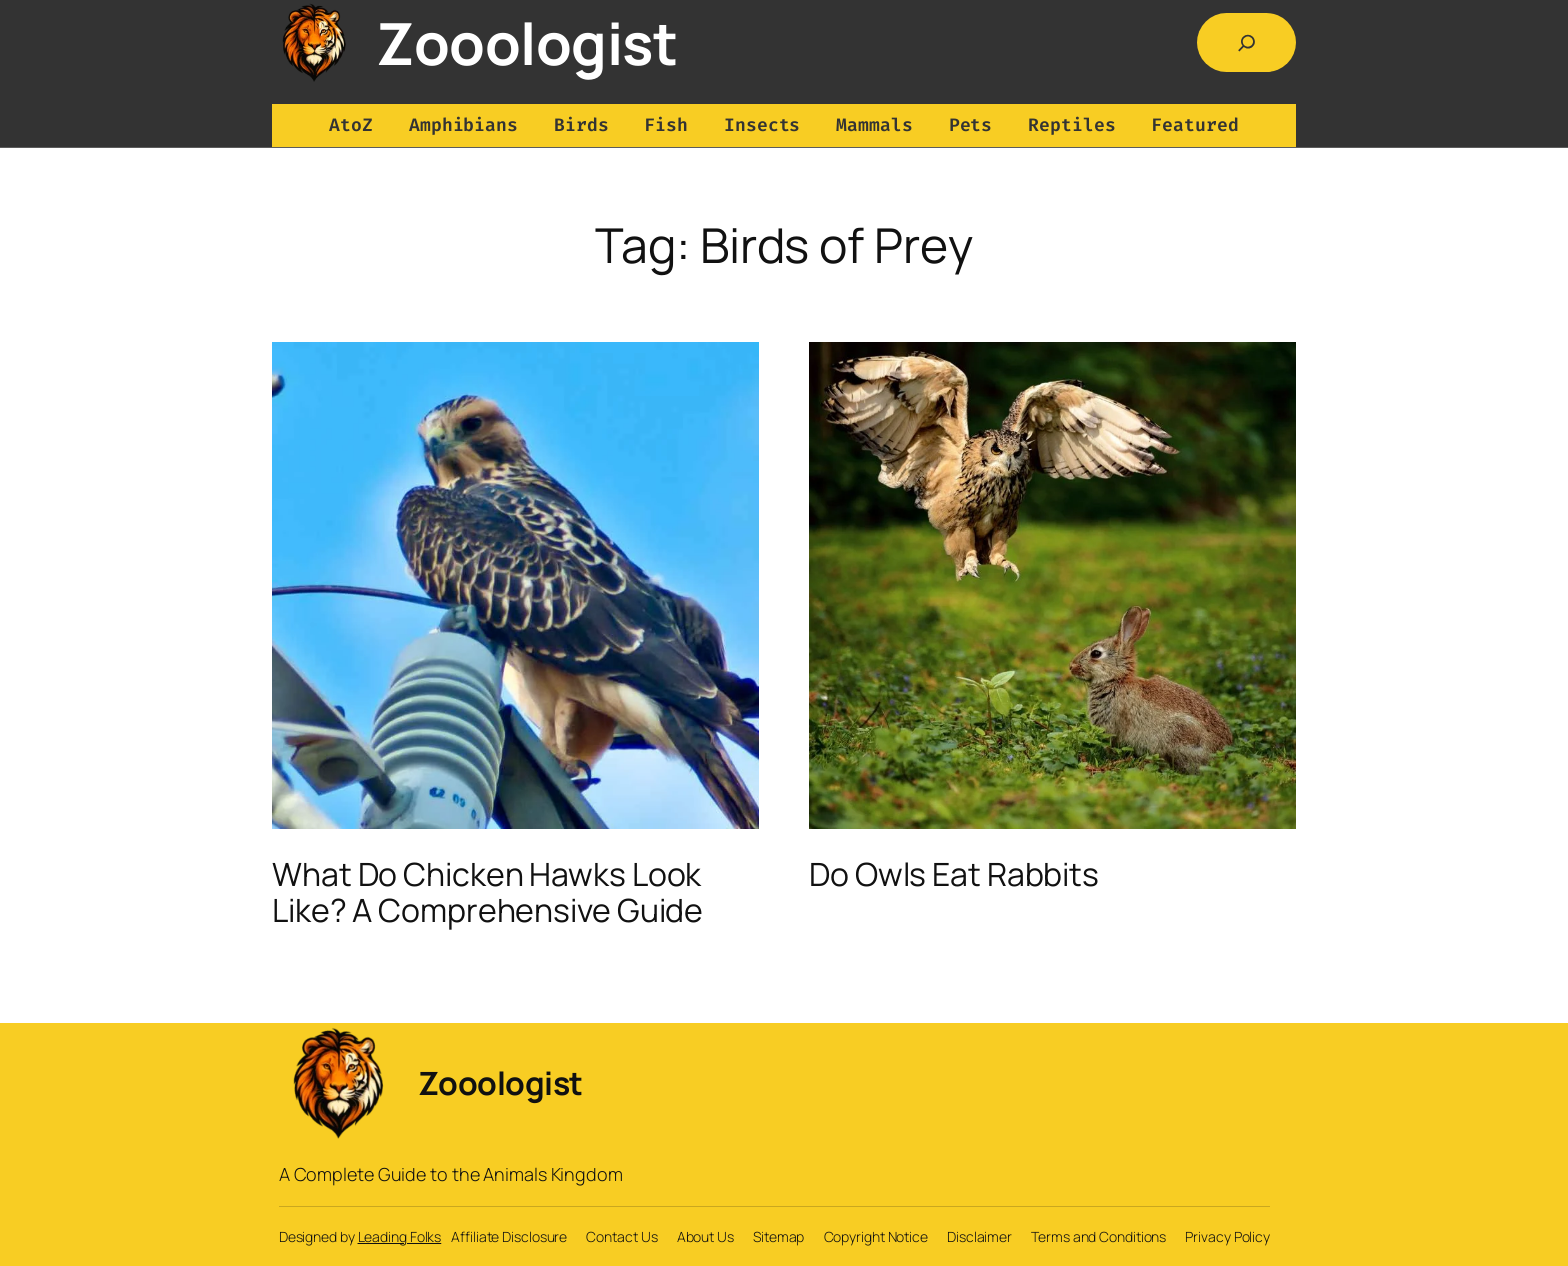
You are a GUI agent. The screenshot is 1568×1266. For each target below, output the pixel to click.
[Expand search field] (1247, 43)
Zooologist (526, 42)
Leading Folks (400, 1236)
